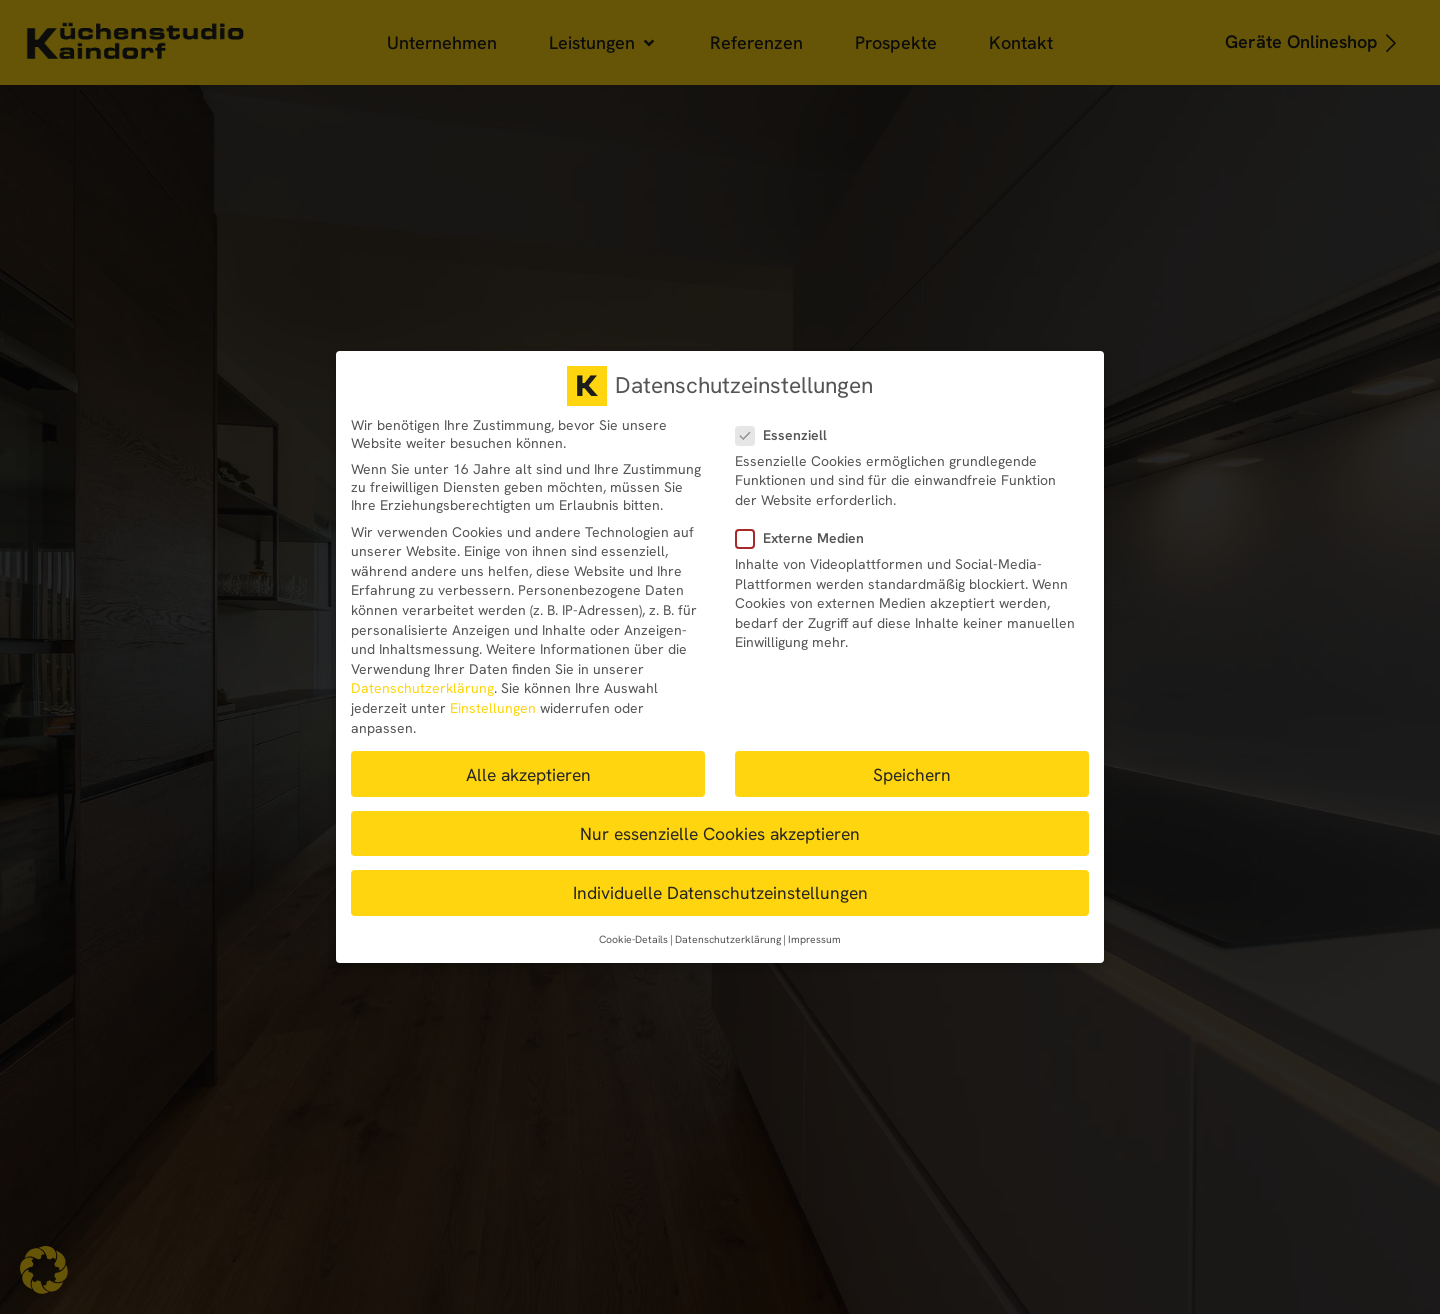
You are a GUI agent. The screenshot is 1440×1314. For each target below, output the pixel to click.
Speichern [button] (912, 774)
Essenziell (787, 435)
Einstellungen (493, 708)
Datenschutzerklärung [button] (728, 939)
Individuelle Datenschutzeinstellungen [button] (720, 892)
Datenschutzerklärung (422, 688)
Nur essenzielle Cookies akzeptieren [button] (720, 833)
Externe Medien (806, 538)
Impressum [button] (814, 939)
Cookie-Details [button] (633, 939)
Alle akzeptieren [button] (528, 774)
